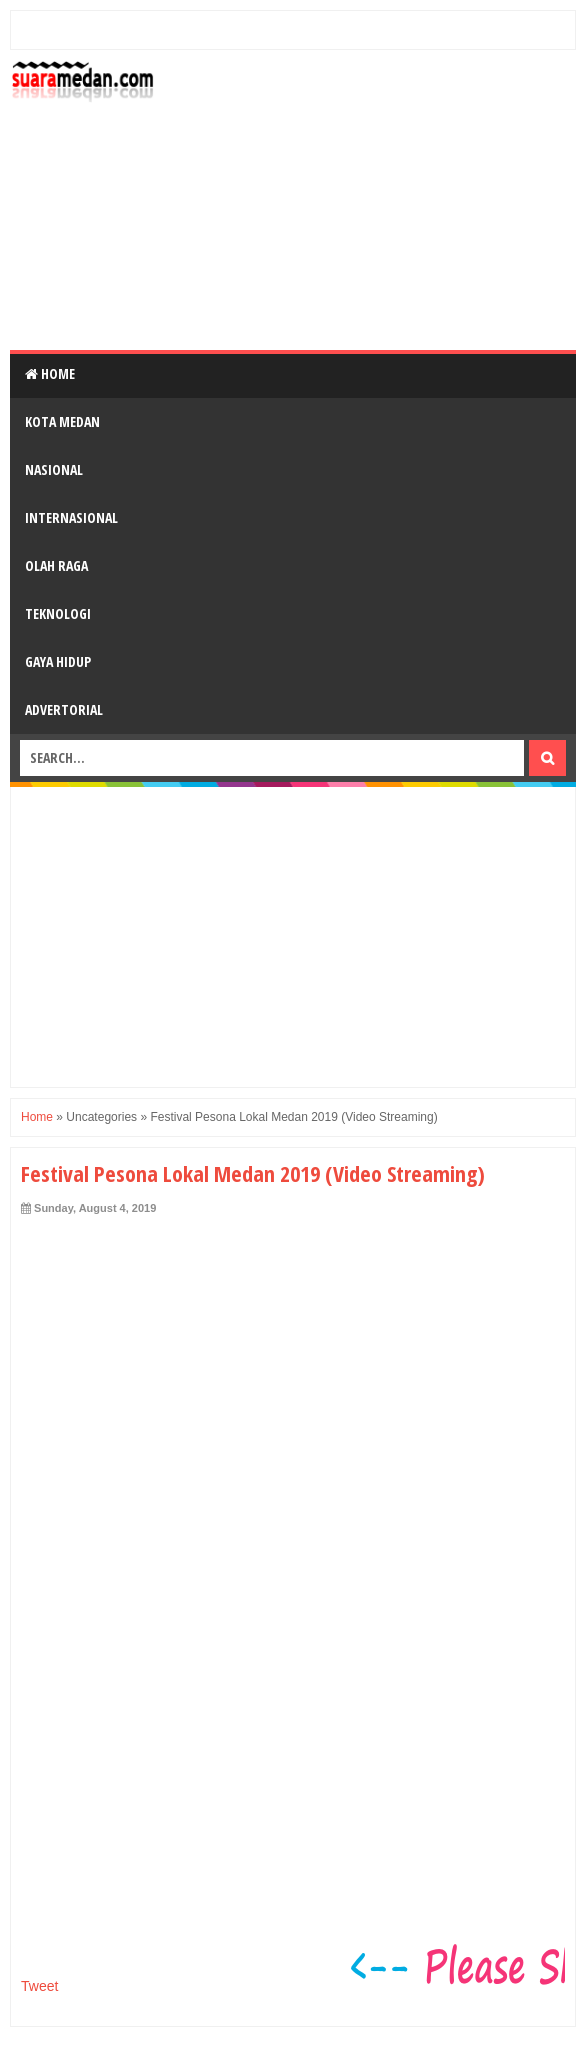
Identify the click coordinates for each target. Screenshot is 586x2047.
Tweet (39, 1986)
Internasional (71, 517)
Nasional (54, 469)
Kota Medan (62, 421)
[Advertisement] (370, 200)
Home (50, 373)
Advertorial (64, 709)
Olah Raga (56, 565)
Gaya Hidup (58, 661)
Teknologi (58, 613)
